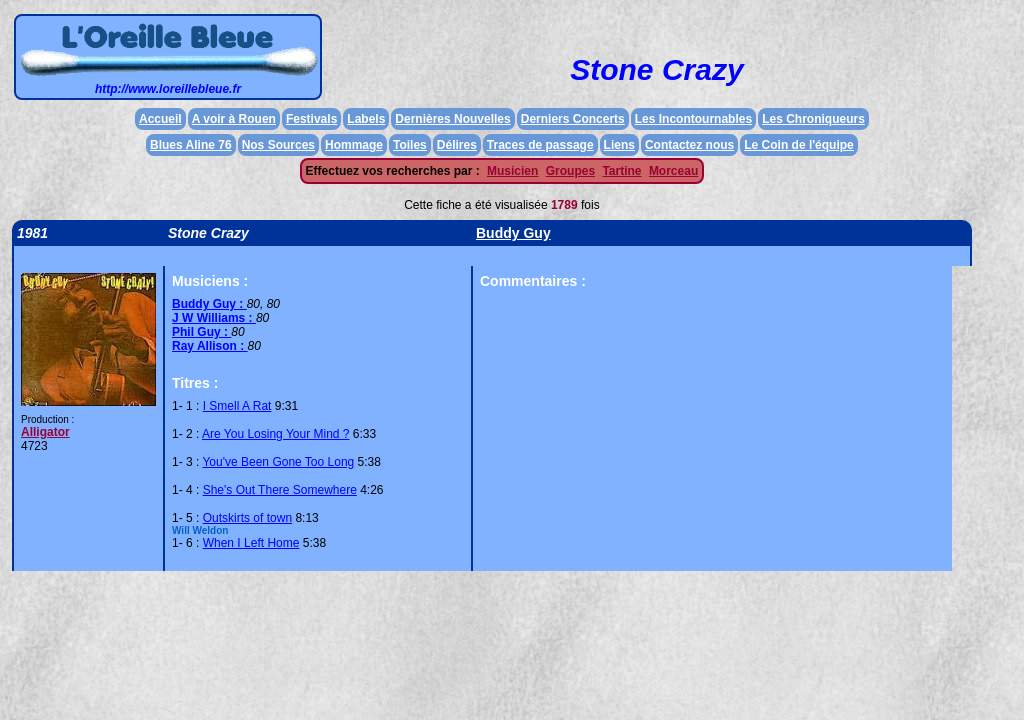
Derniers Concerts (573, 119)
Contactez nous (689, 145)
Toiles (410, 145)
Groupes (570, 171)
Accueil (160, 119)
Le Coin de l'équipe (799, 145)
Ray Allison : (210, 346)
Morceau (673, 171)
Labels (366, 119)
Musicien (512, 171)
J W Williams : (214, 318)
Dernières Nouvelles (452, 119)
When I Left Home (251, 543)
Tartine (621, 171)
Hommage (354, 145)
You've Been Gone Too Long (278, 462)
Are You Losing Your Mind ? (275, 434)
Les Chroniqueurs (813, 119)
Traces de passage (540, 145)
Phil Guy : (201, 332)
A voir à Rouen (234, 119)
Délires (457, 145)
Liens (619, 145)
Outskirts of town (247, 518)
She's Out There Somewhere (280, 490)
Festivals (311, 119)
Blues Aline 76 (191, 145)
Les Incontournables (693, 119)
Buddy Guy (513, 233)
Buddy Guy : (209, 304)
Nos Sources (278, 145)
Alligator (45, 432)
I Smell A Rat (237, 406)
